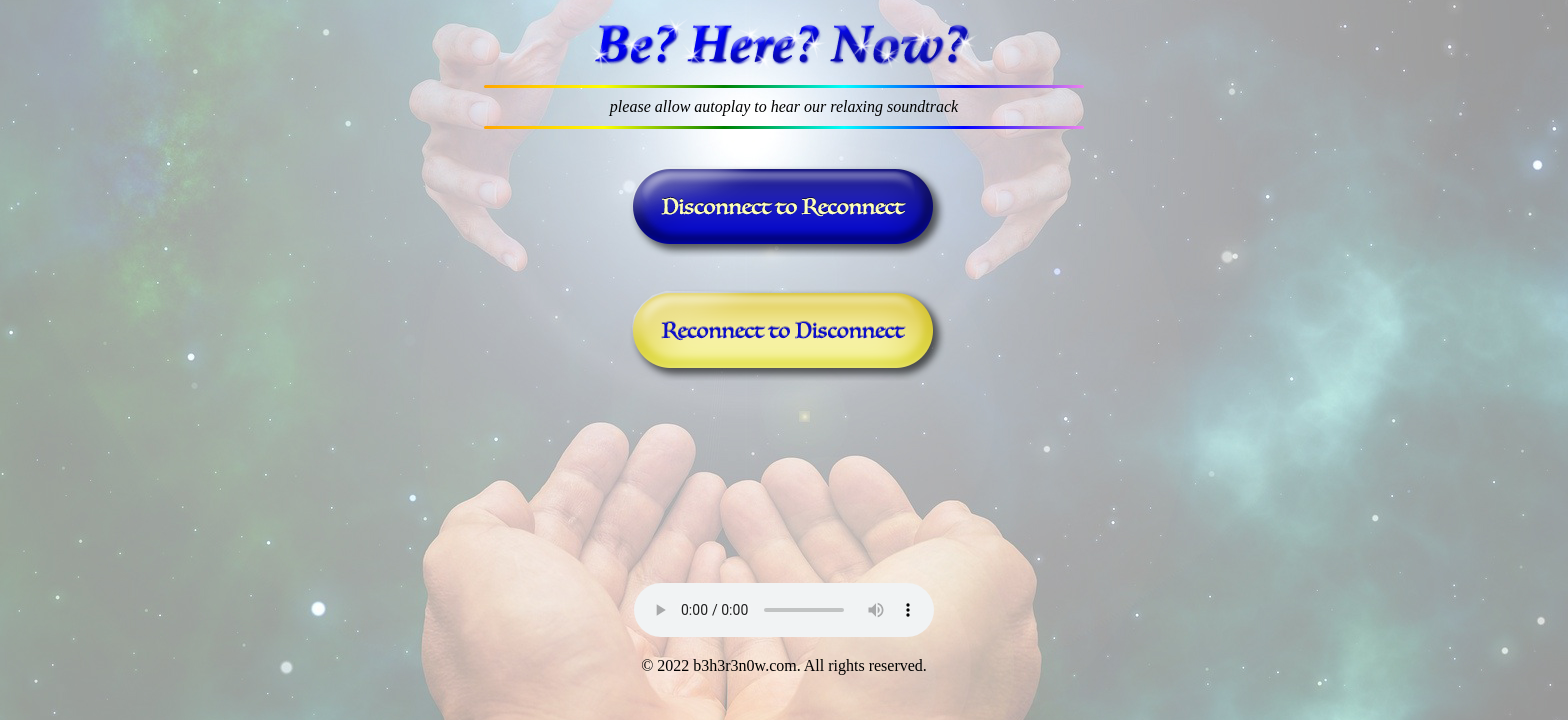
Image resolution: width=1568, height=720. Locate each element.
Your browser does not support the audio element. (784, 610)
